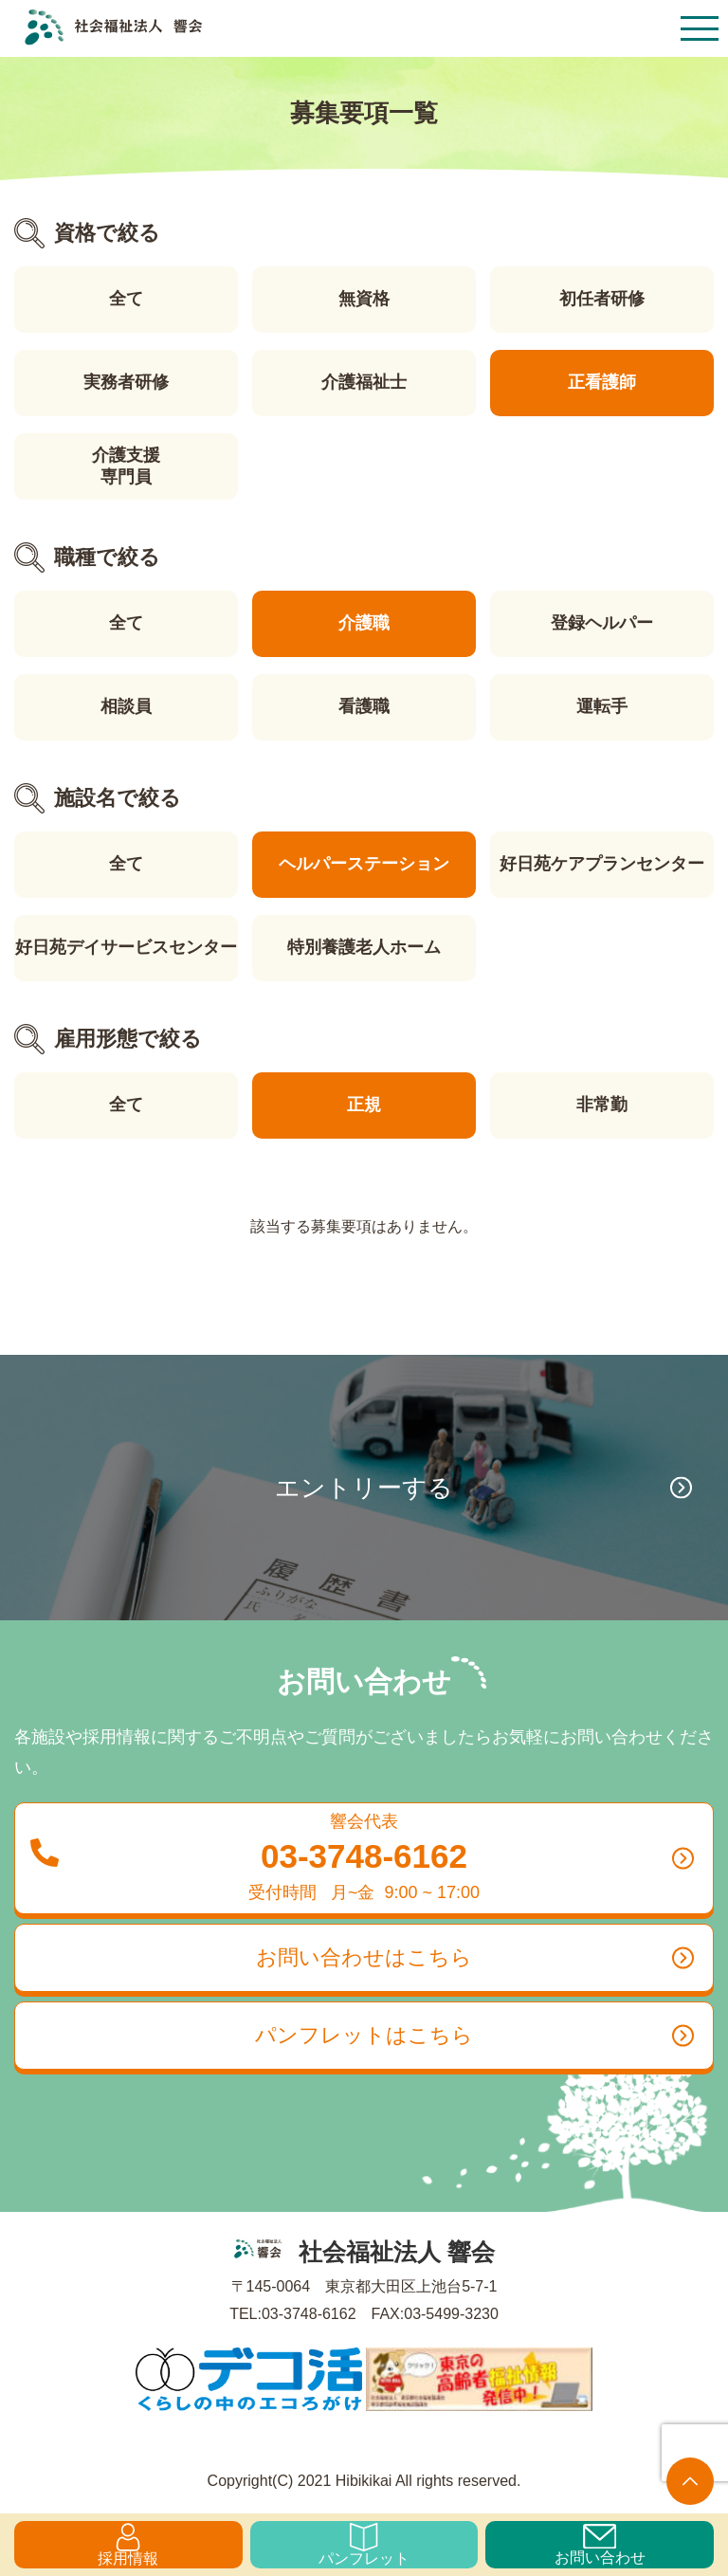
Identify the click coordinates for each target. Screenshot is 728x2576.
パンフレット (364, 2545)
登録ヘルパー (602, 622)
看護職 (364, 706)
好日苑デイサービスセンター (126, 947)
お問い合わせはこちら (475, 1958)
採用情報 (128, 2545)
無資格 (364, 298)
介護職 (364, 622)
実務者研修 (126, 382)
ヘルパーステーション (364, 863)
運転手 (602, 706)
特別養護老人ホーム (364, 947)
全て (126, 298)
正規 (364, 1104)
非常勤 (602, 1104)
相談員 (126, 706)
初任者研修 (602, 298)
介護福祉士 (364, 382)
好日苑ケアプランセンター (602, 863)
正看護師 (602, 382)
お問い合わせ (600, 2545)
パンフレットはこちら (474, 2035)
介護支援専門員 (126, 466)
